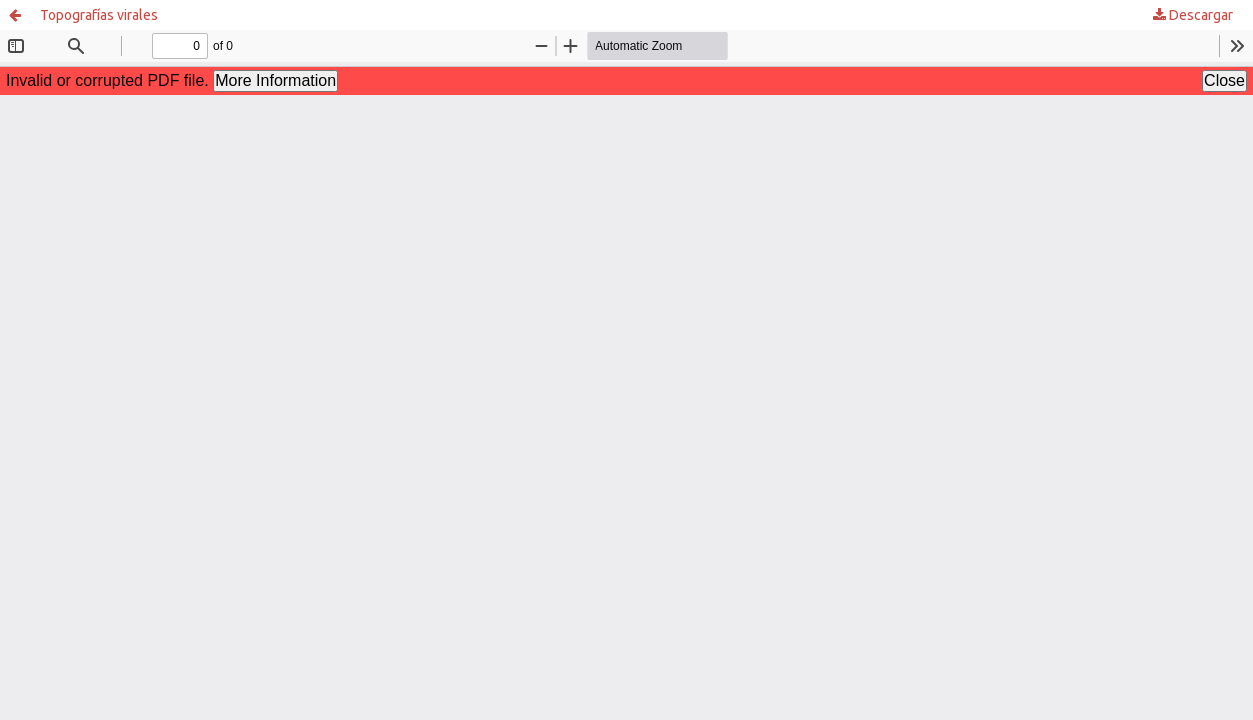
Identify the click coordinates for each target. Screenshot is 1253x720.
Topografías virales (99, 15)
